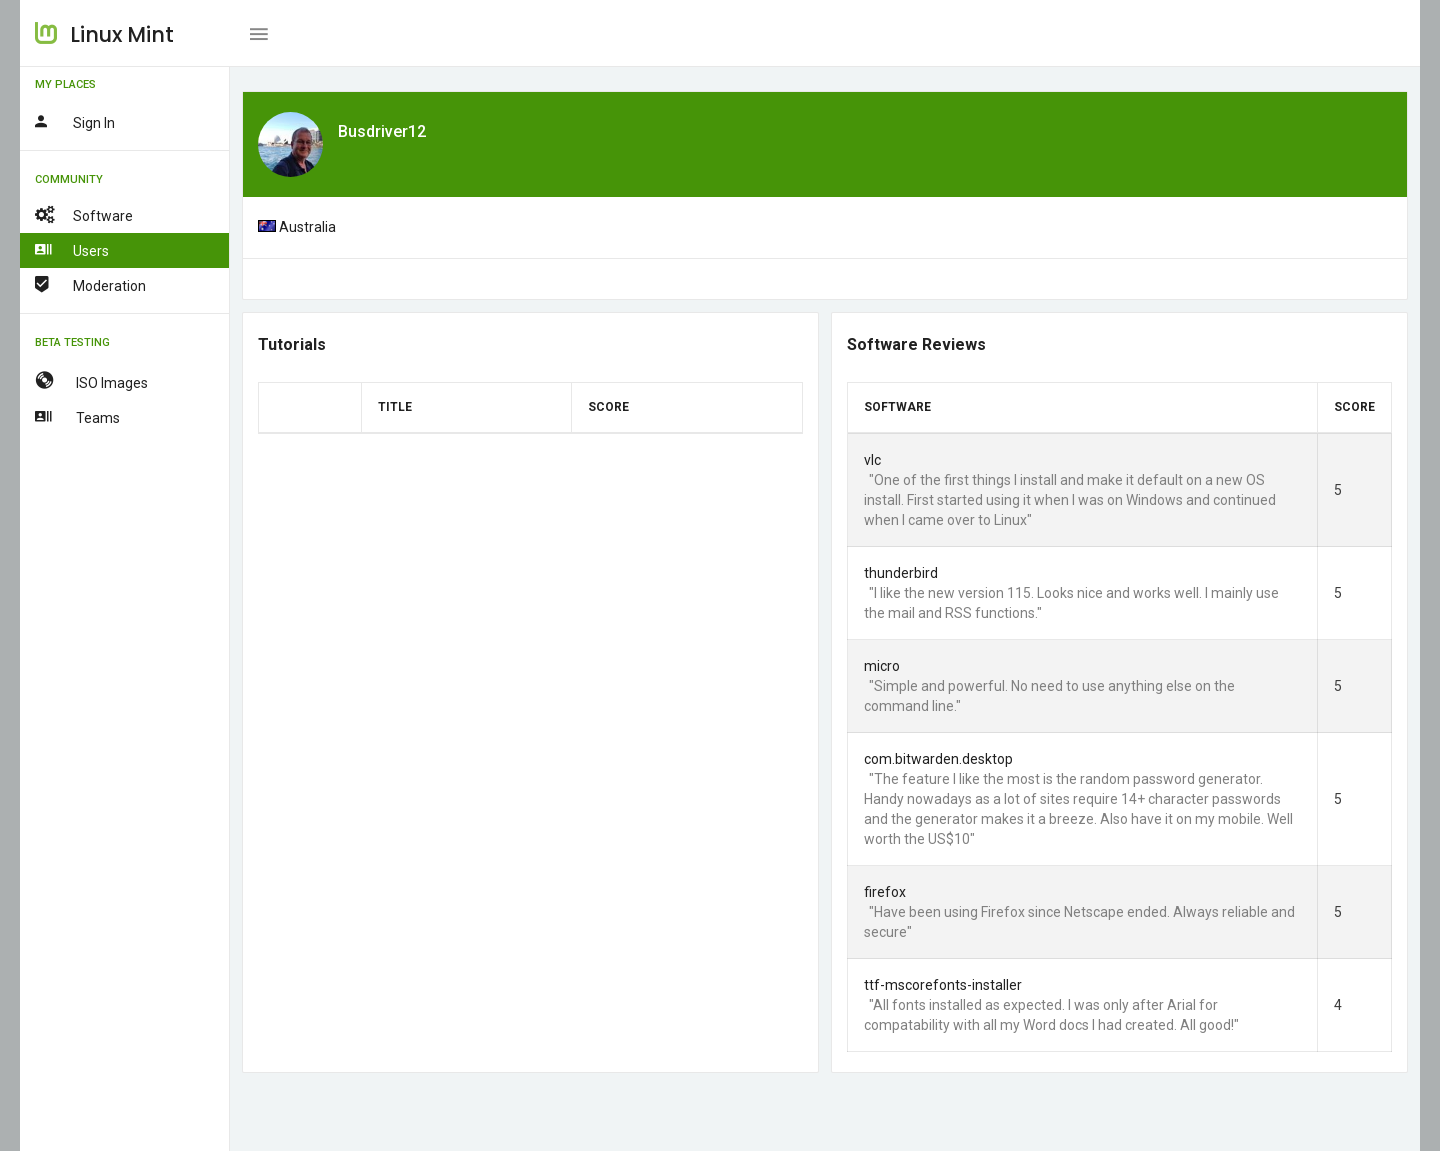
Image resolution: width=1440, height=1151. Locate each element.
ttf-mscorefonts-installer (943, 985)
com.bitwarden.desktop (938, 759)
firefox (885, 892)
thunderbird (901, 573)
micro (882, 666)
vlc (872, 460)
